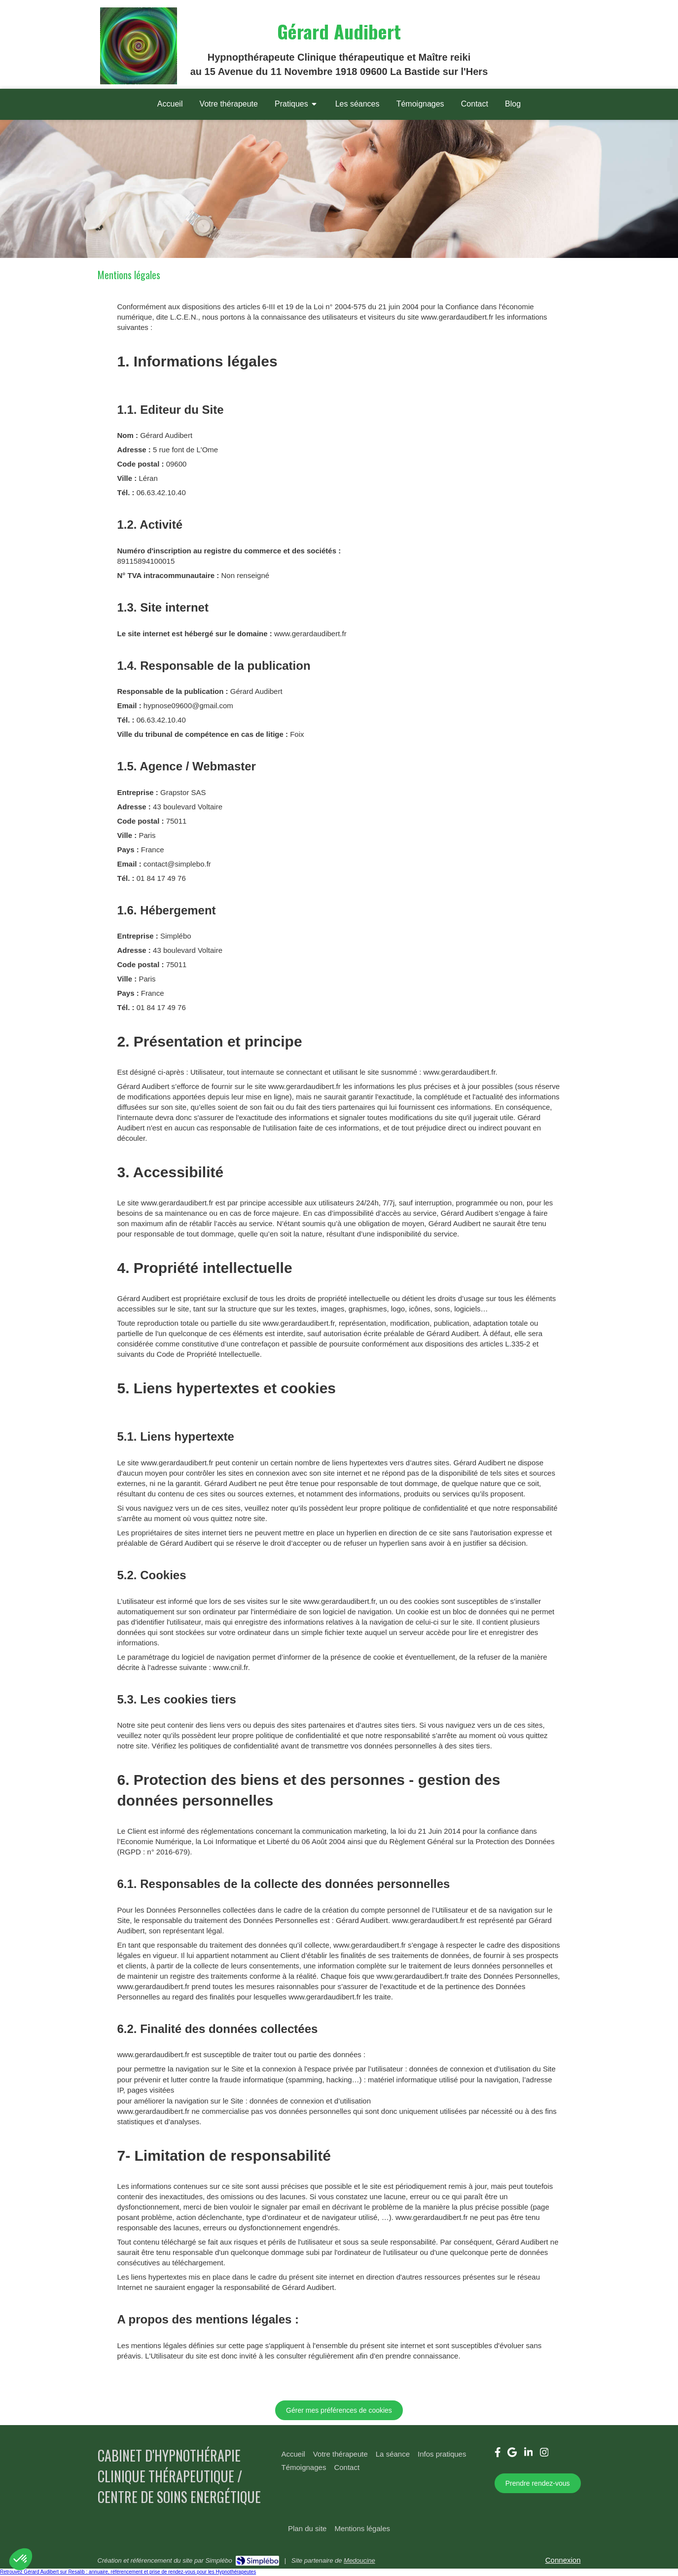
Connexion (563, 2560)
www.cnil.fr (230, 1667)
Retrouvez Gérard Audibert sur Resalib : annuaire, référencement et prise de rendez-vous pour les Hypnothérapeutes (128, 2572)
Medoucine (359, 2560)
